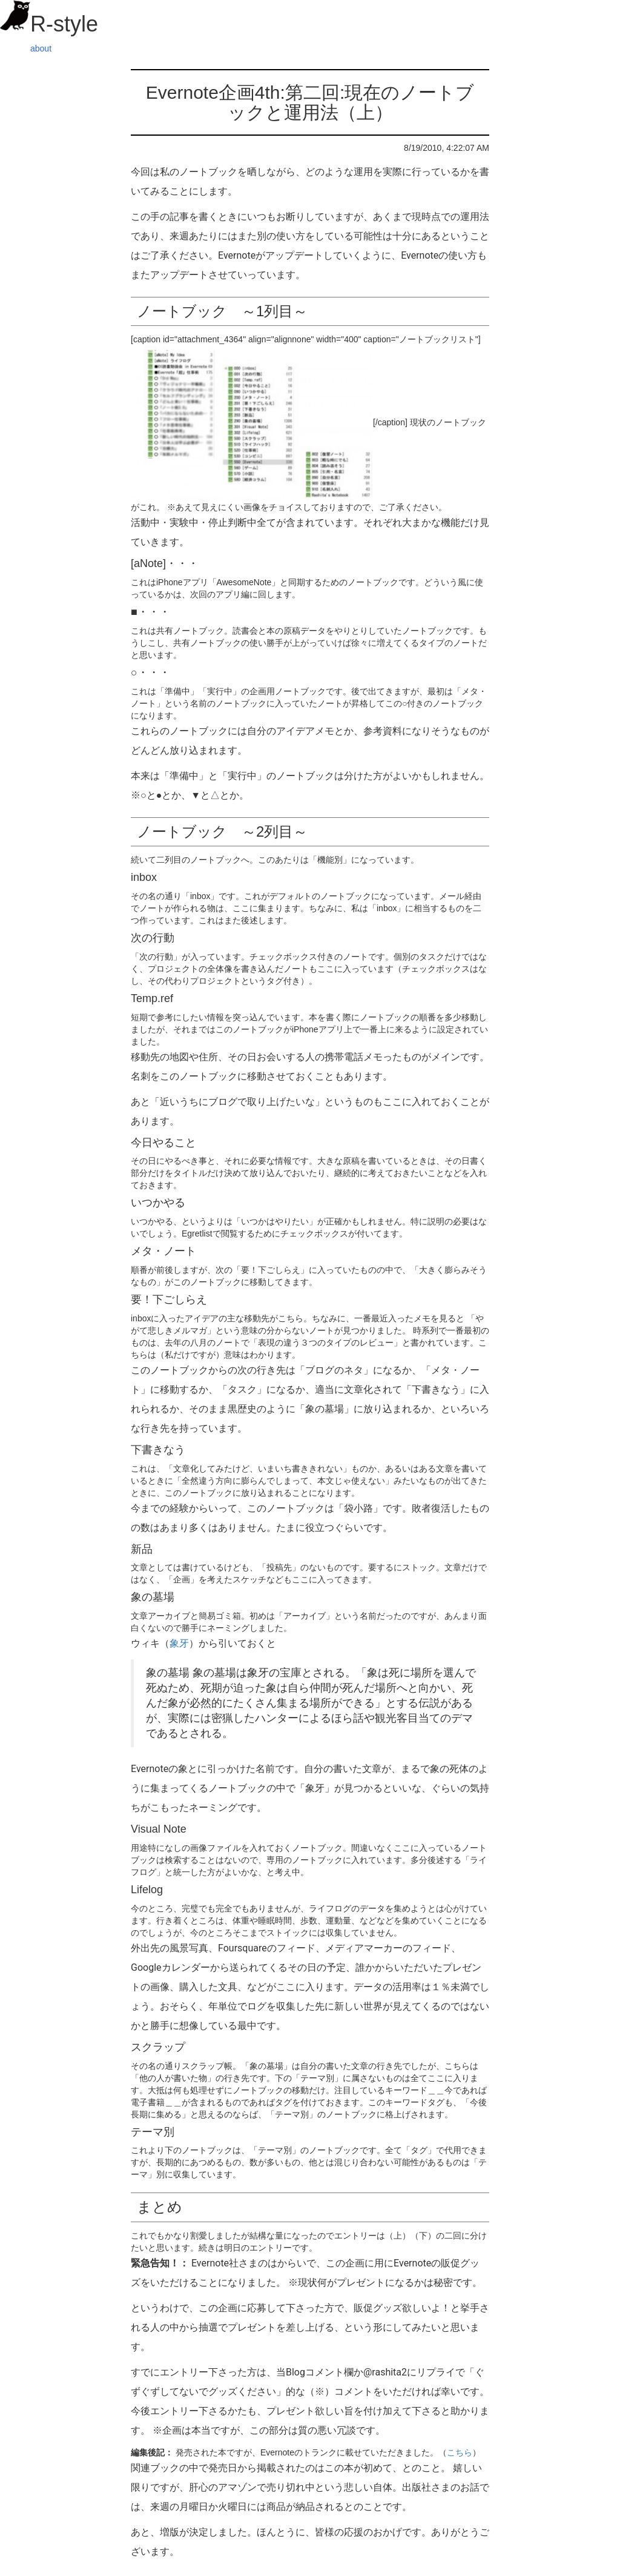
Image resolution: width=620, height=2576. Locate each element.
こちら (459, 2452)
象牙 (179, 1643)
